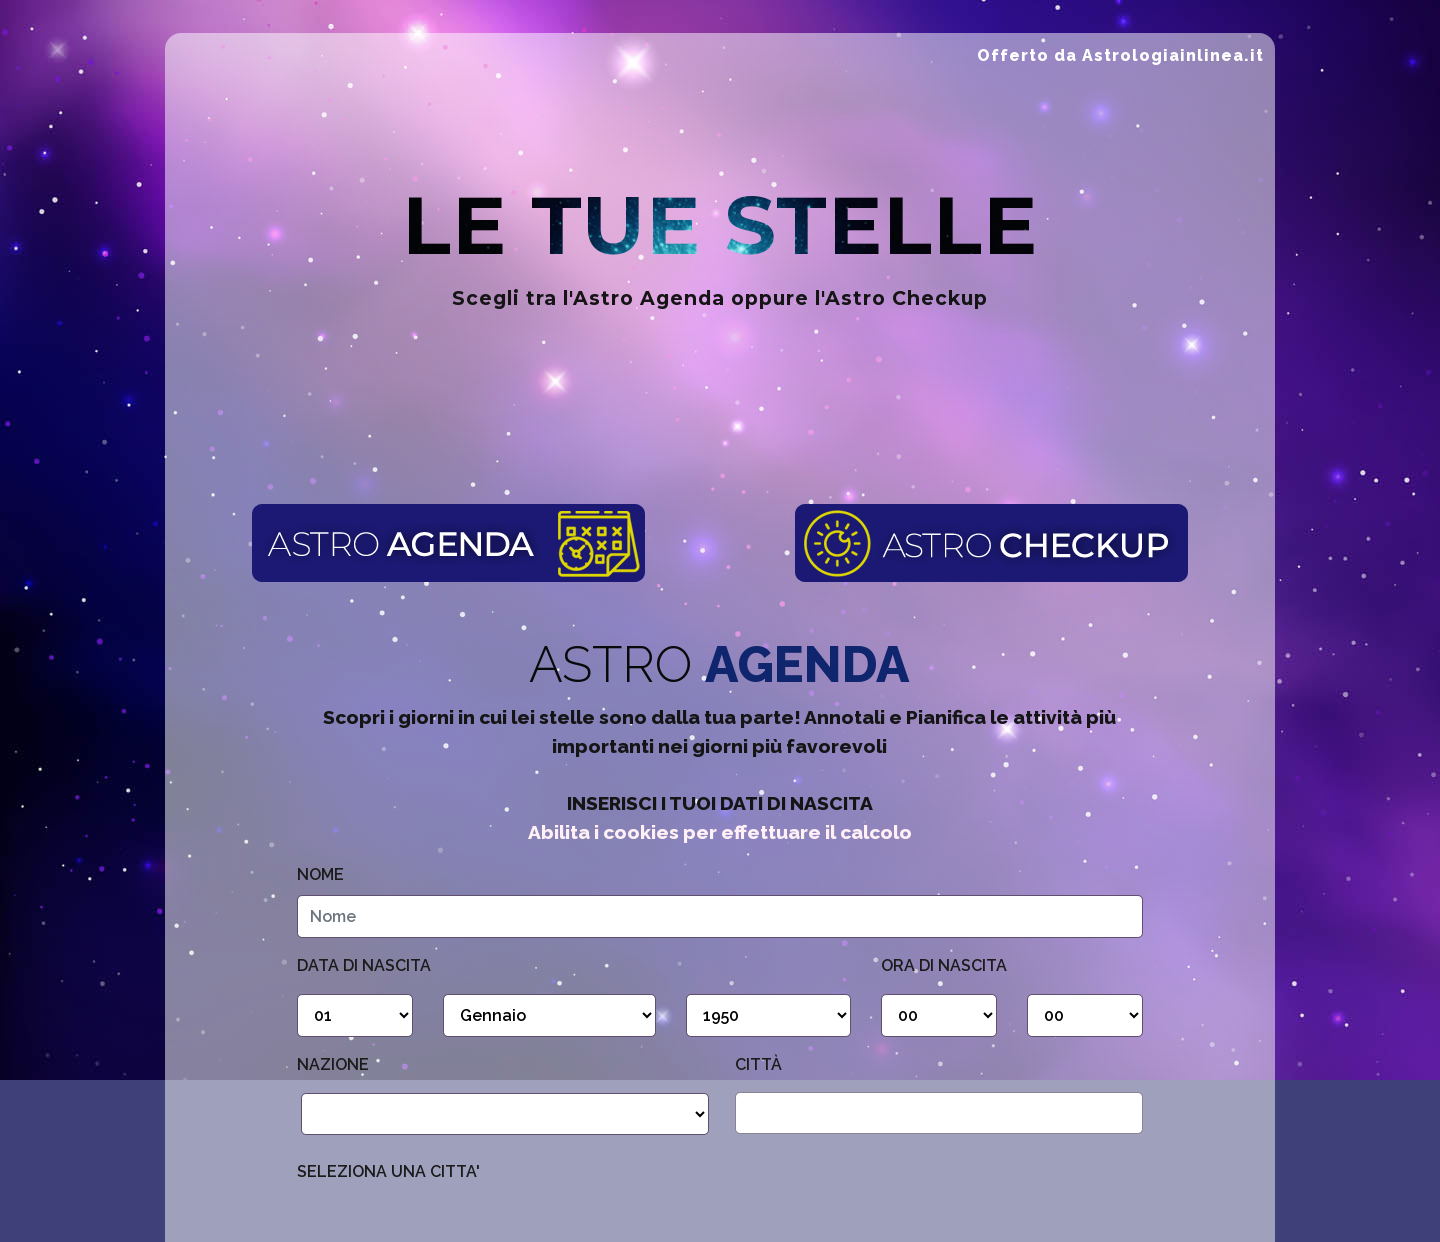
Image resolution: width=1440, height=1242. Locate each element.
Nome (320, 874)
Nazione (333, 1064)
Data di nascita (364, 965)
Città (758, 1064)
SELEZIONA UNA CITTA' (388, 1171)
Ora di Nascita (944, 965)
